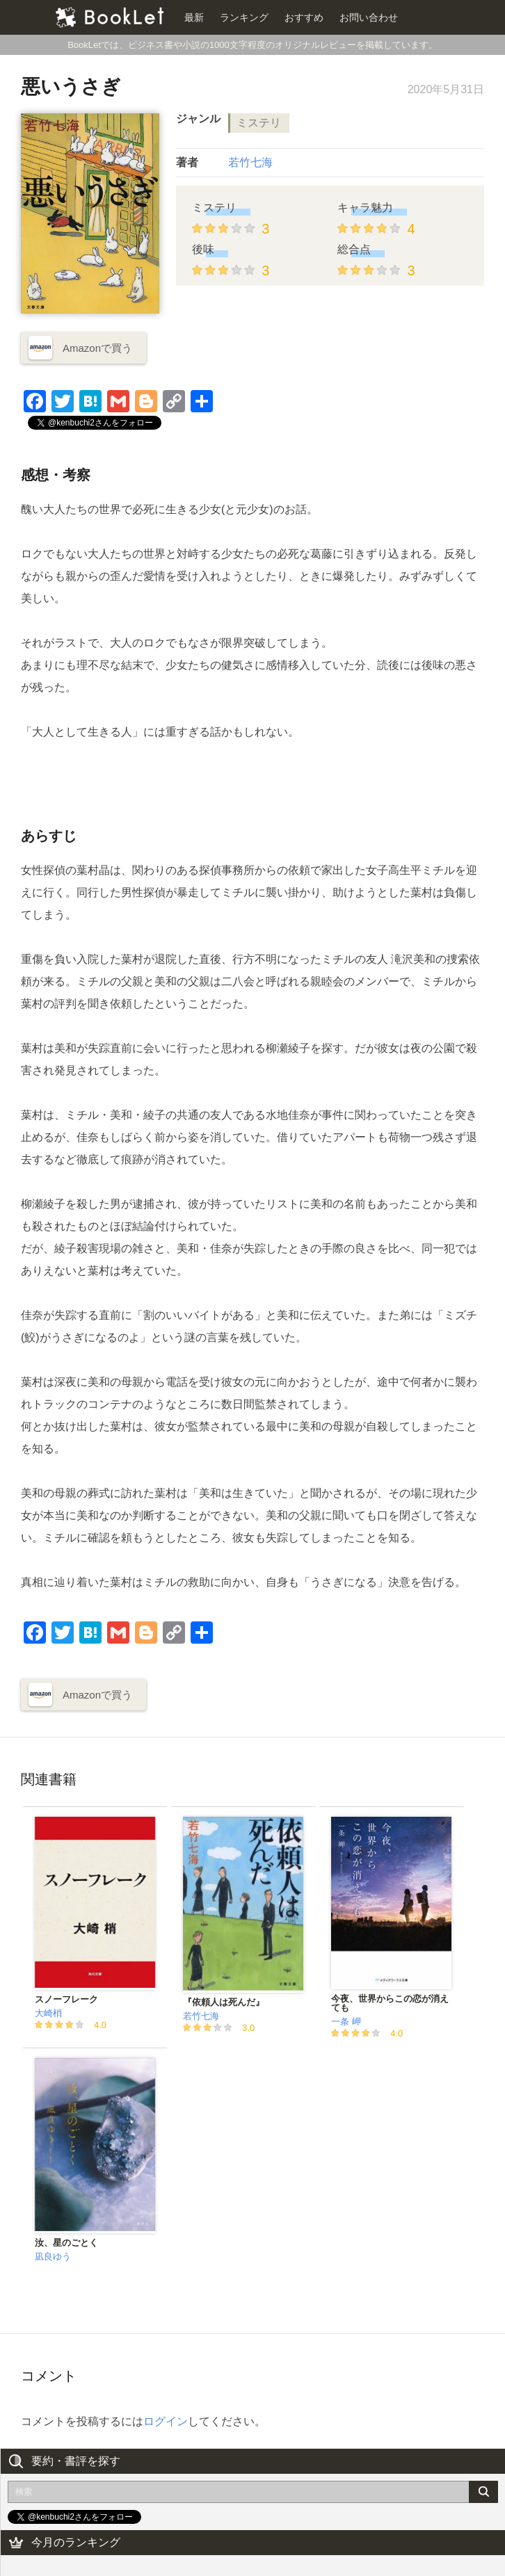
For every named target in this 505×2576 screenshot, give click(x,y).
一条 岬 (346, 2021)
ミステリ (259, 123)
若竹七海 (250, 162)
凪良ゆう (53, 2256)
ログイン (165, 2421)
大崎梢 (48, 2013)
